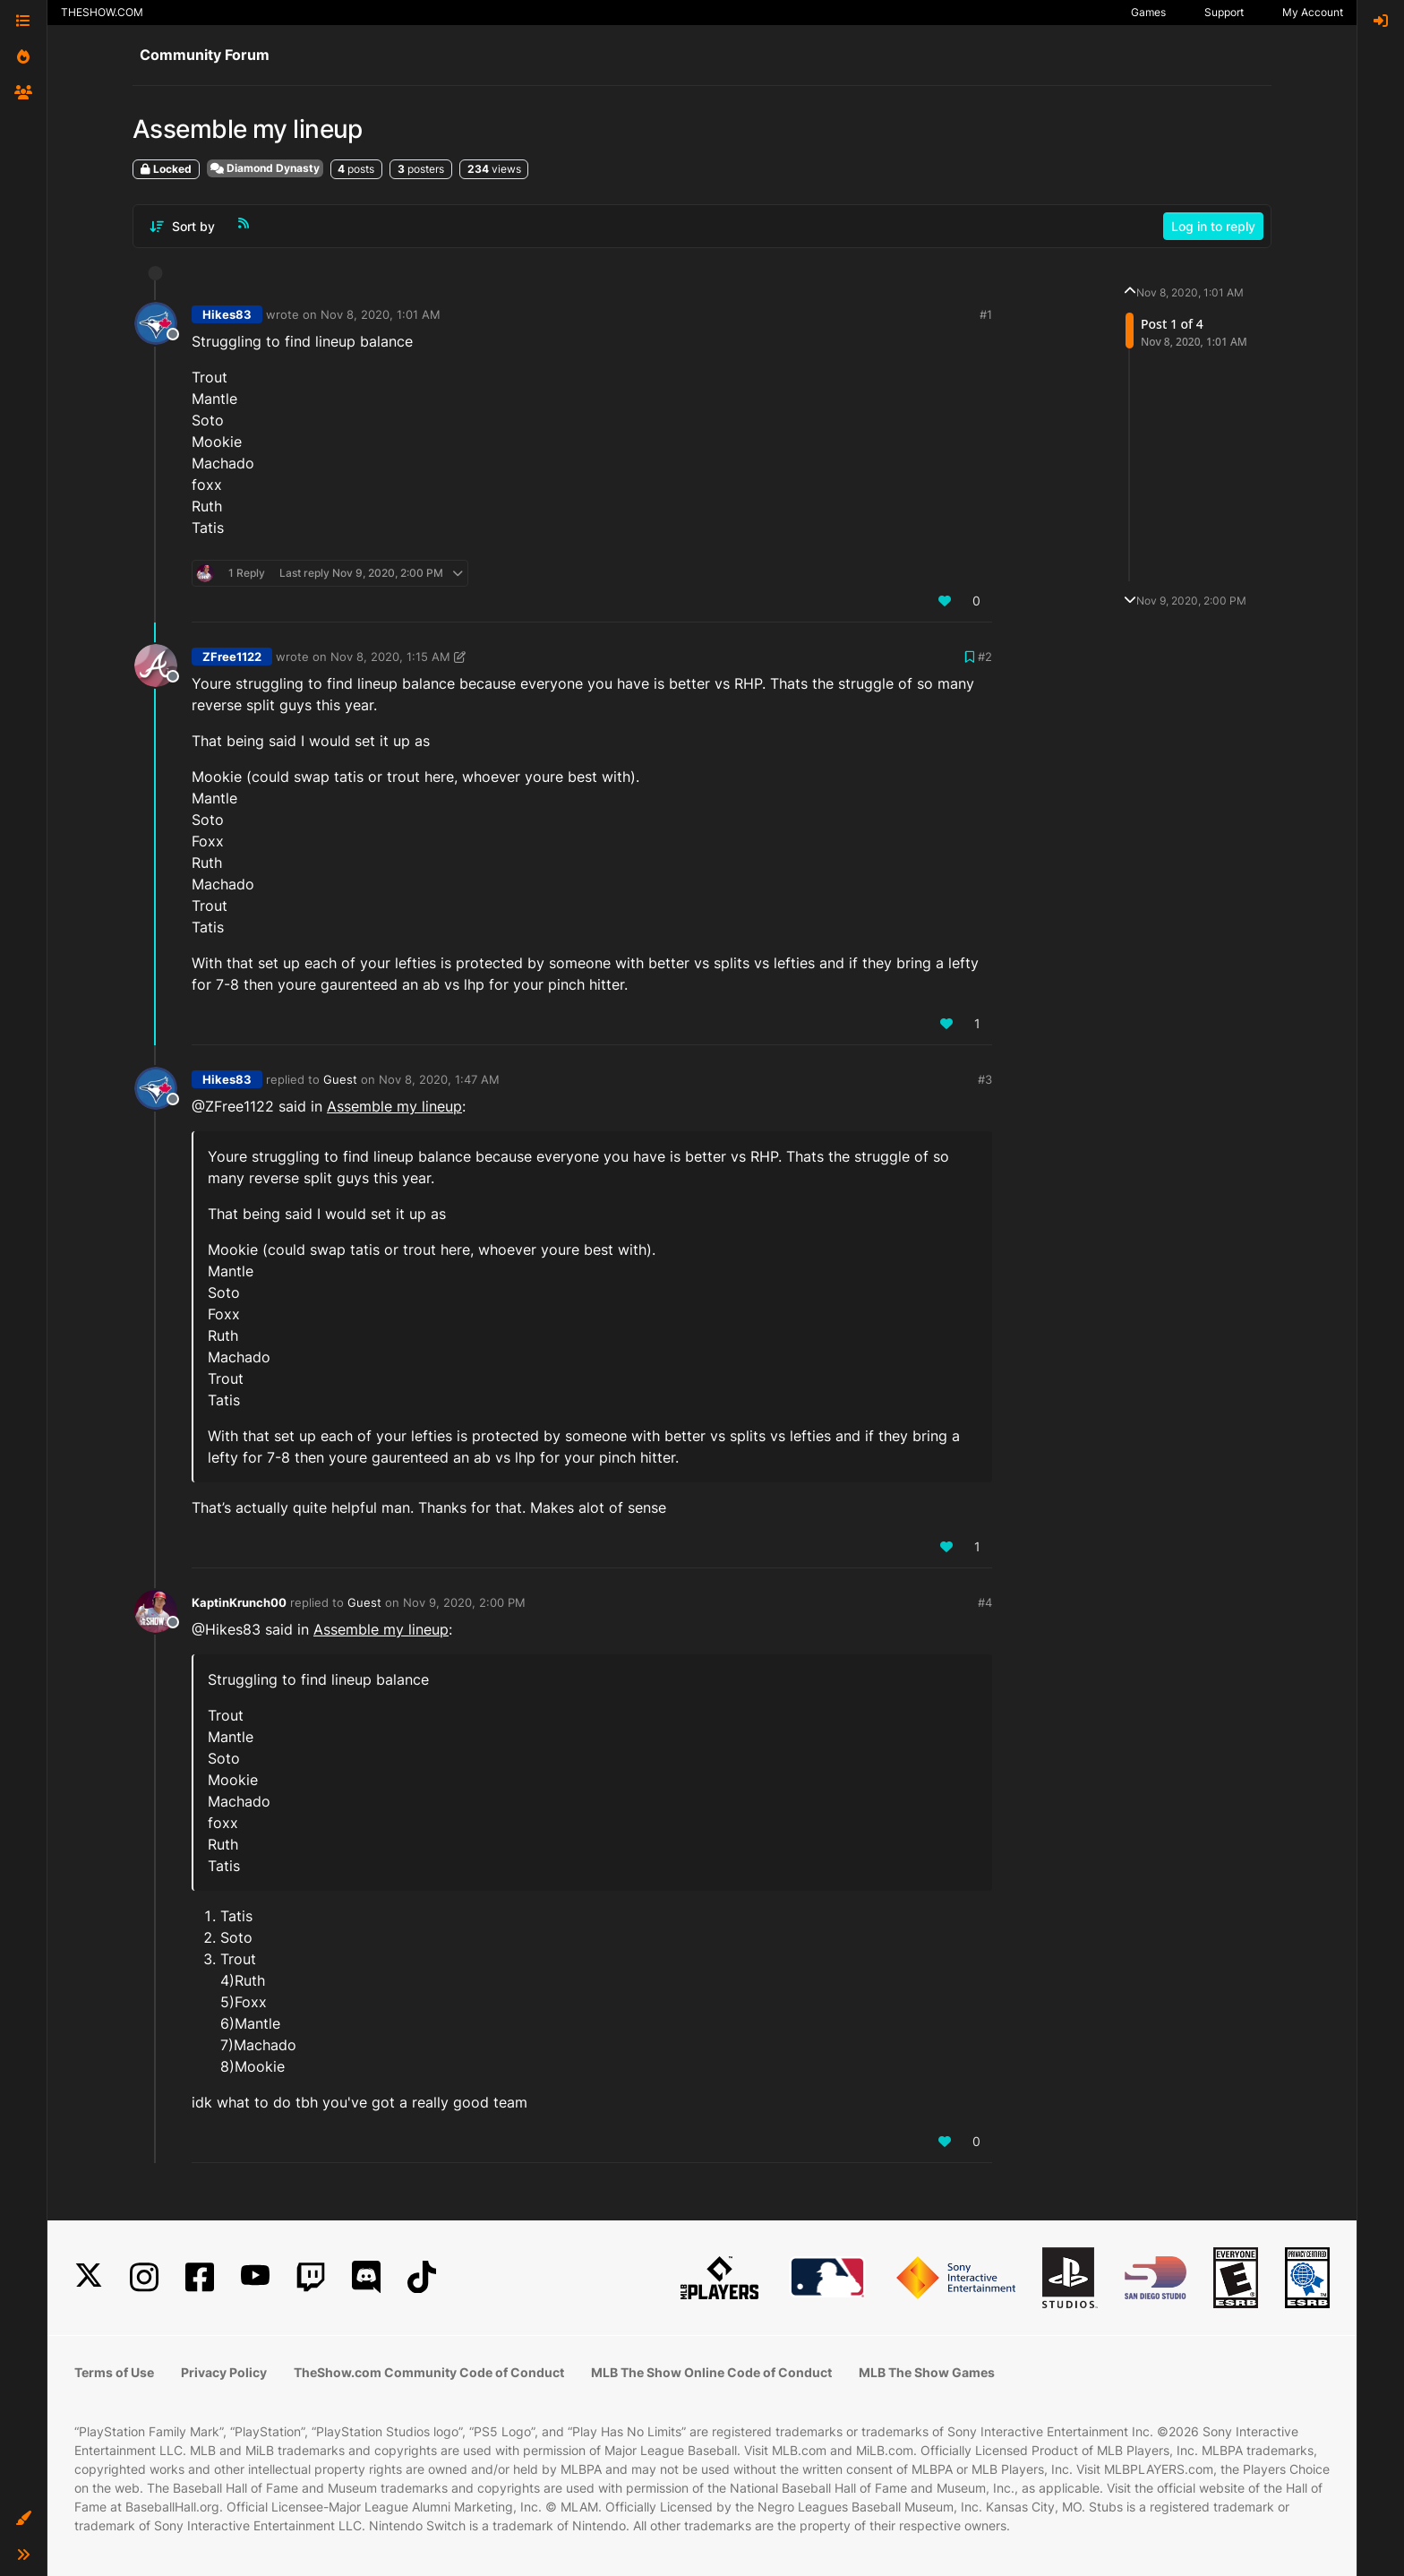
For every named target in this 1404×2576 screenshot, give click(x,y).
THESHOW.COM (102, 12)
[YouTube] (255, 2277)
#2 (985, 656)
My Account (1312, 12)
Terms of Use (114, 2372)
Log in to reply (1213, 226)
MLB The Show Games (927, 2372)
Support (1224, 12)
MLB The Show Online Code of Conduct (711, 2372)
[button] (23, 2518)
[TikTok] (421, 2277)
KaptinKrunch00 (239, 1602)
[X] (88, 2277)
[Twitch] (310, 2277)
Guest (340, 1079)
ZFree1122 (231, 656)
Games (1148, 12)
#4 (985, 1602)
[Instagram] (144, 2277)
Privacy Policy (224, 2372)
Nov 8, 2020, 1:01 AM (381, 314)
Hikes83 (227, 314)
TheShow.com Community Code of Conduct (429, 2372)
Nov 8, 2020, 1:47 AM (439, 1079)
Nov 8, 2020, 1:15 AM (390, 656)
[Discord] (366, 2277)
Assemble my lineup (394, 1106)
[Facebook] (199, 2277)
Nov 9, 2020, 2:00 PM (464, 1602)
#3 (985, 1079)
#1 (986, 314)
